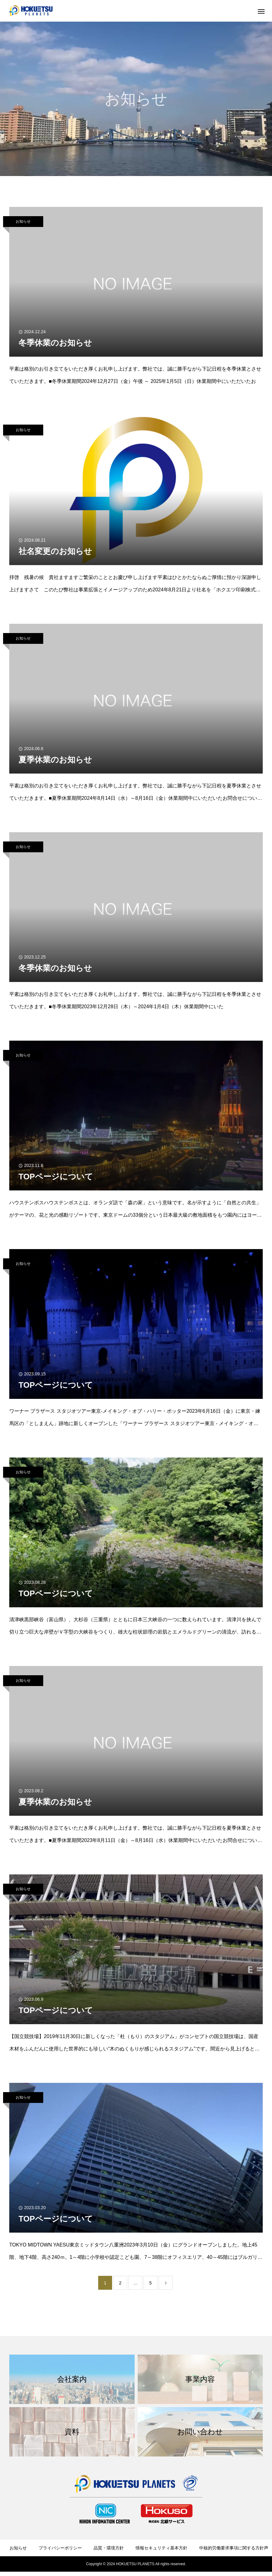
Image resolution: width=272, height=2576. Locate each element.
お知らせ (23, 221)
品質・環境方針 (109, 2547)
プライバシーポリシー (60, 2547)
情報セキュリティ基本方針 (161, 2547)
